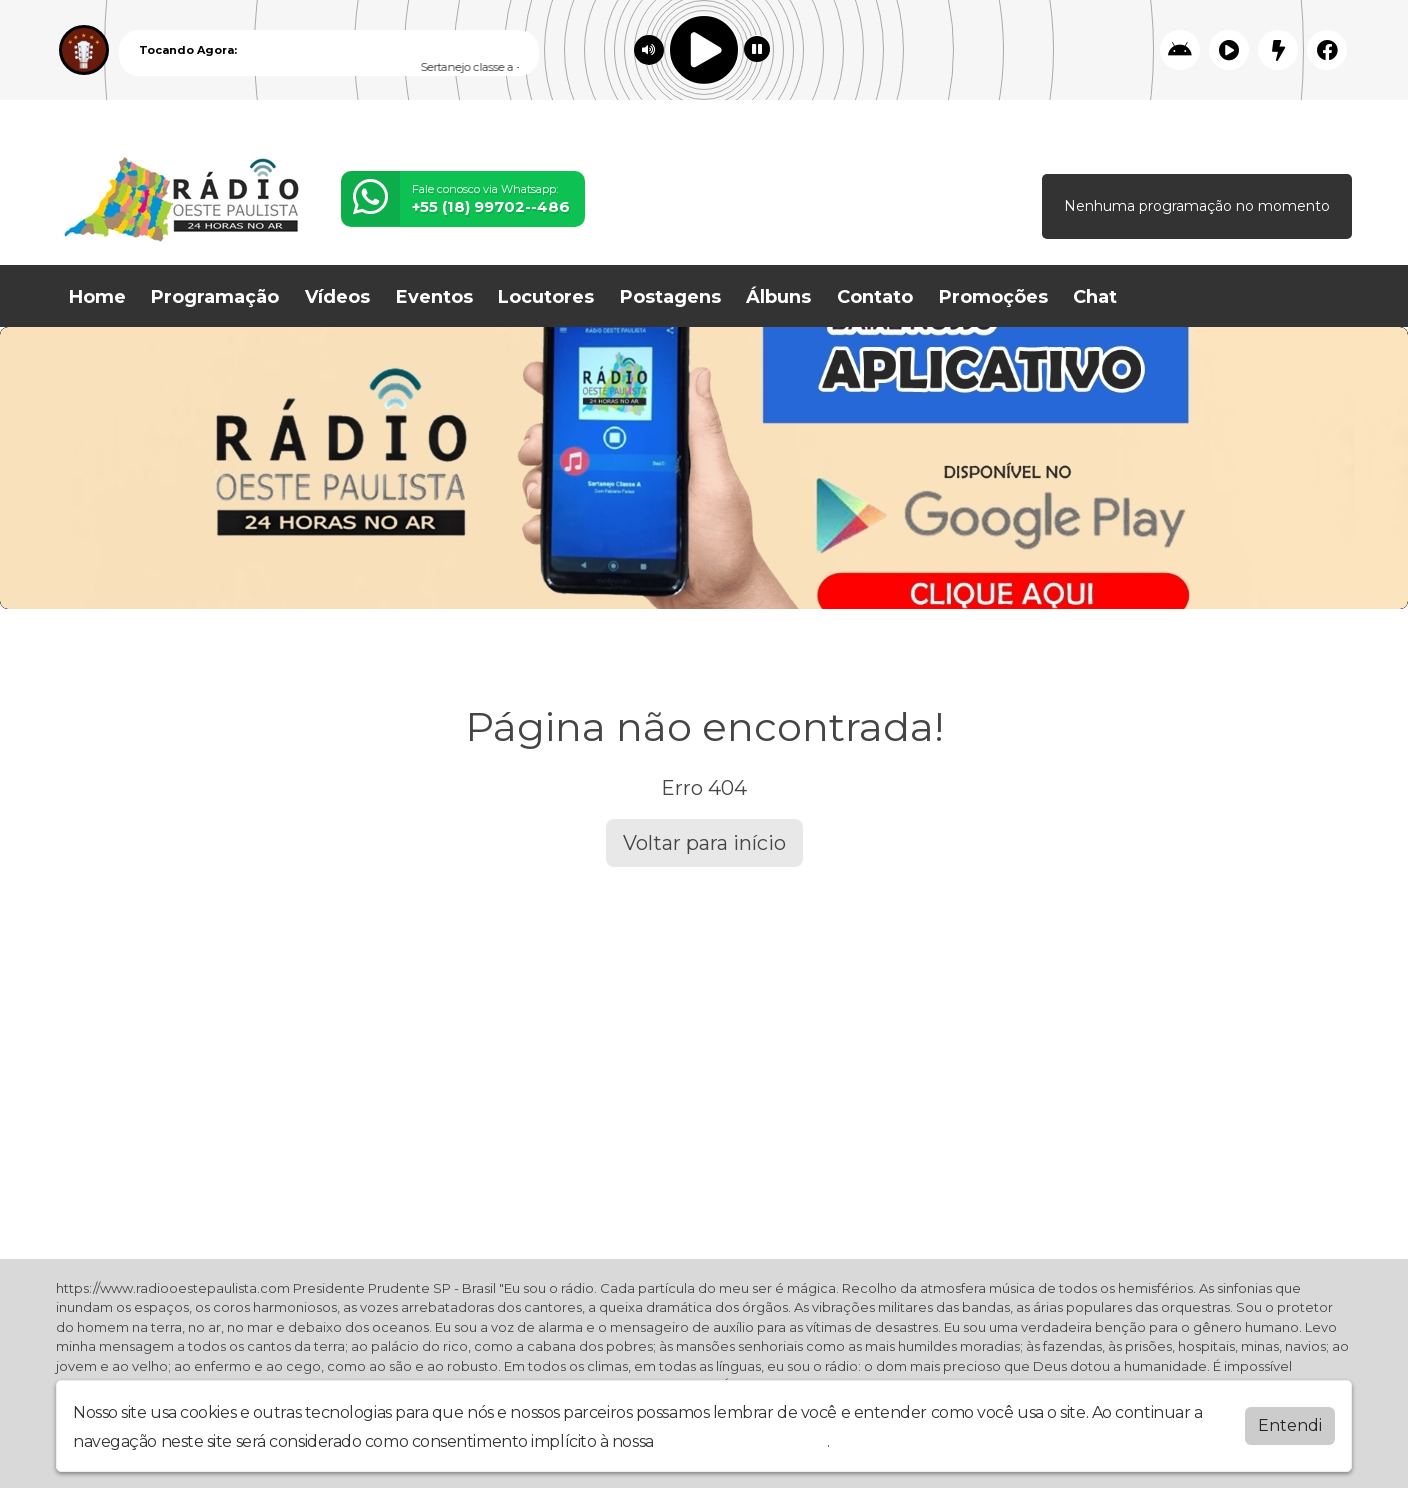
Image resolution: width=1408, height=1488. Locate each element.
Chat (1095, 297)
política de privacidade (742, 1441)
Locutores (546, 297)
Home (97, 297)
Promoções (993, 297)
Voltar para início (704, 843)
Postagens (670, 297)
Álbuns (778, 297)
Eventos (434, 297)
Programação (215, 297)
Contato (875, 297)
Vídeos (337, 297)
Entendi (1290, 1425)
